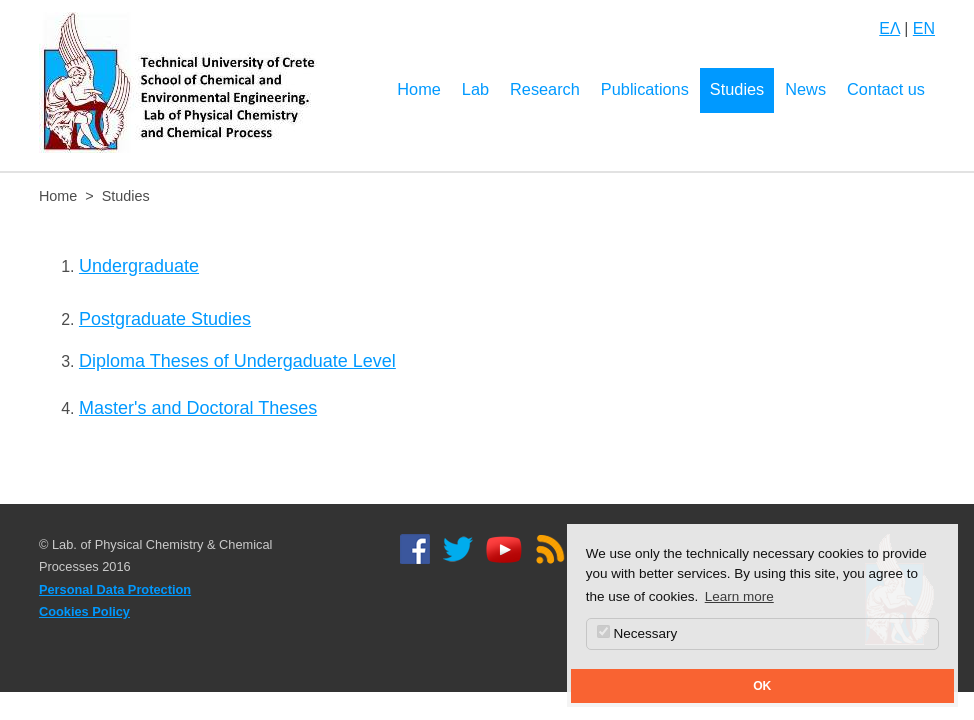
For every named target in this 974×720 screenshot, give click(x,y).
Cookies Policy (84, 611)
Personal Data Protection (115, 589)
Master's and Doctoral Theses (198, 408)
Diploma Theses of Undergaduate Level (237, 361)
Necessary (637, 633)
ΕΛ (889, 28)
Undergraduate (139, 266)
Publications (645, 89)
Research (545, 89)
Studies (737, 89)
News (805, 89)
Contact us (886, 89)
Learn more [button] (739, 596)
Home (419, 89)
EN (924, 28)
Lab (475, 89)
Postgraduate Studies (165, 319)
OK (762, 686)
